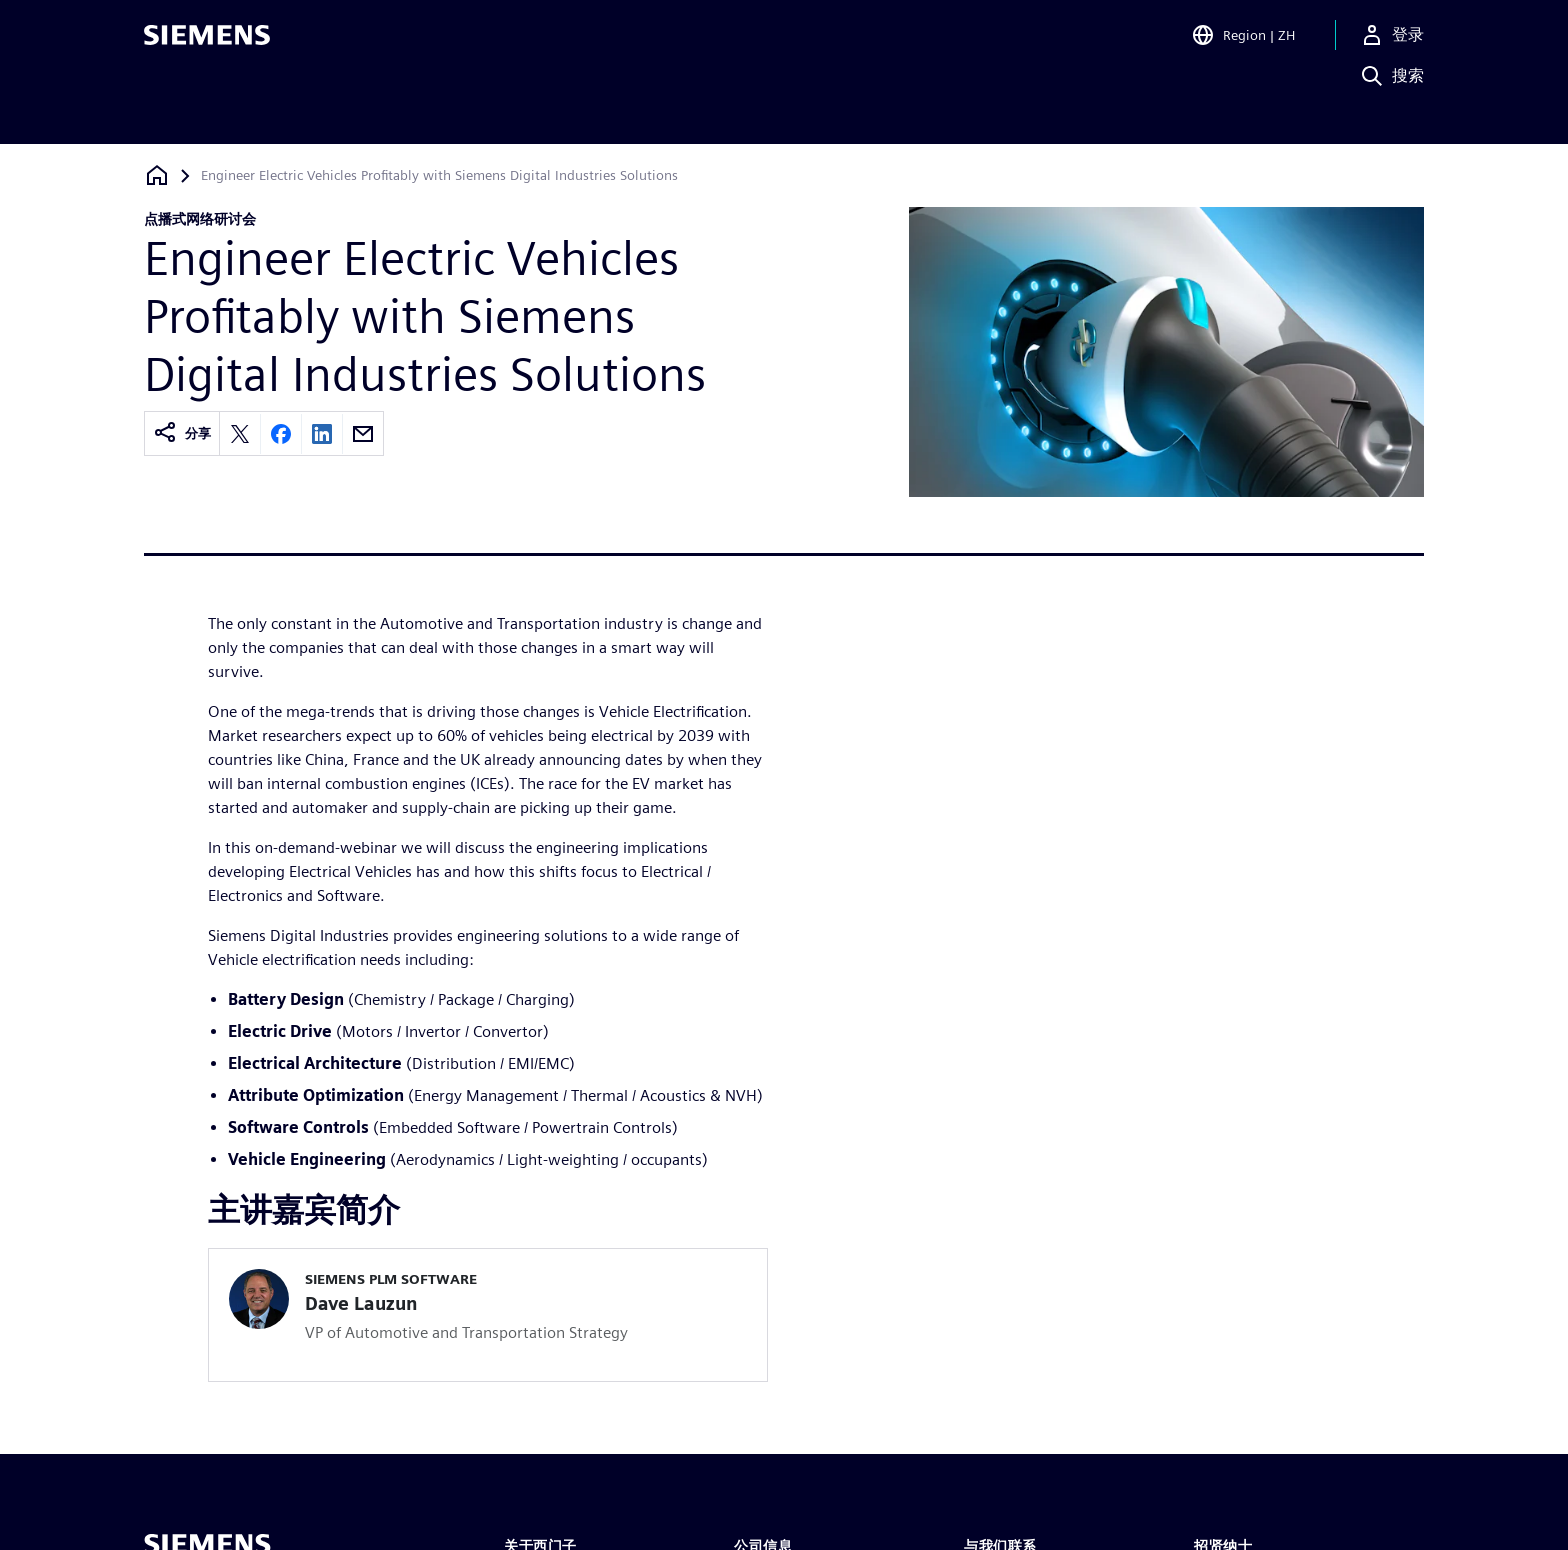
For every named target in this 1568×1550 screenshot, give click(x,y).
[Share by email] (363, 434)
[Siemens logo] (207, 44)
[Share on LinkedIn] (322, 434)
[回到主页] (157, 175)
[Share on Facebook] (281, 434)
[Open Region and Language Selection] (1243, 44)
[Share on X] (240, 434)
